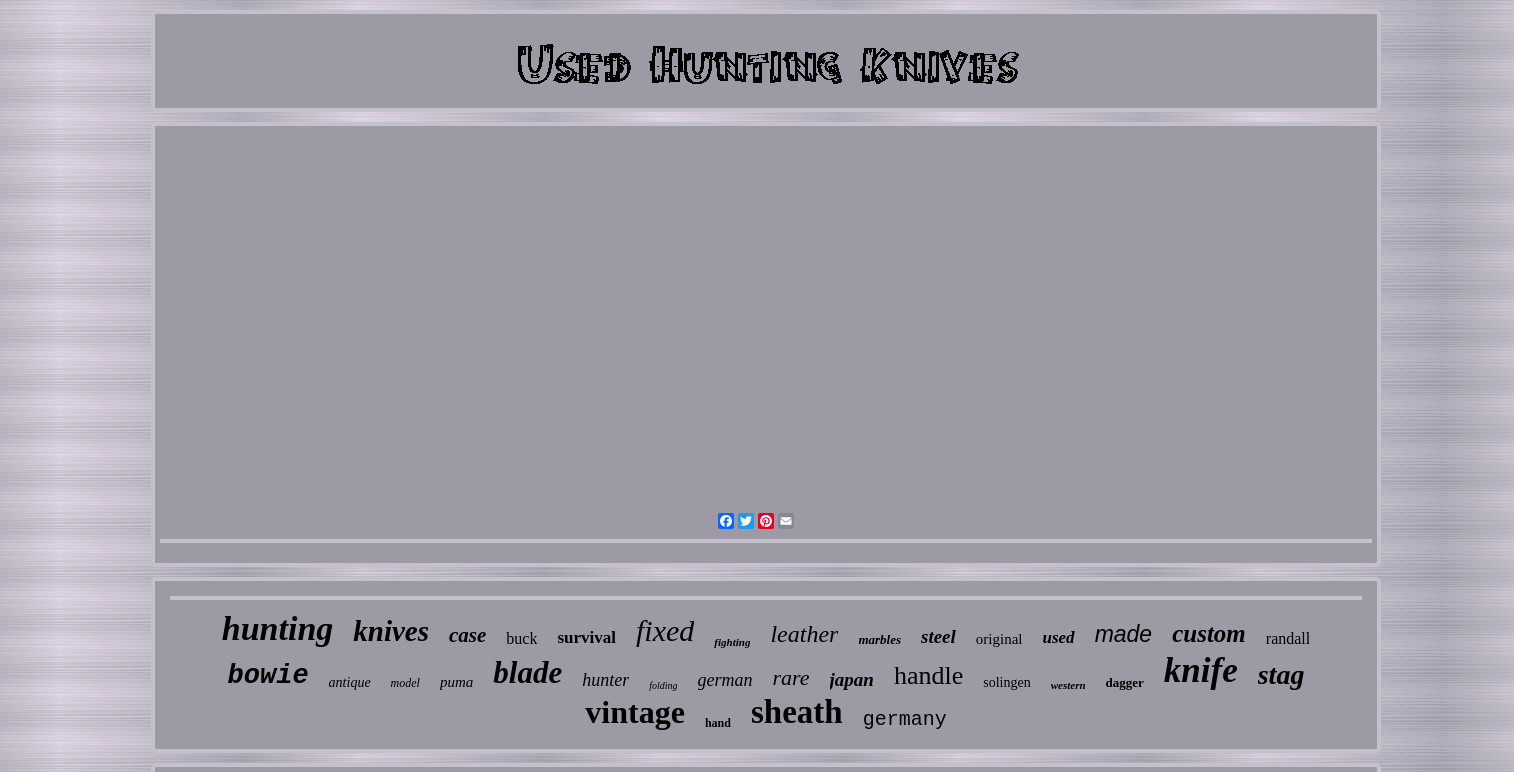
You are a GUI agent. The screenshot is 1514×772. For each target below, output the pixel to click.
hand (718, 723)
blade (527, 672)
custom (1209, 633)
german (725, 680)
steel (938, 636)
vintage (635, 712)
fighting (732, 642)
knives (391, 631)
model (405, 683)
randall (1288, 638)
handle (928, 675)
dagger (1125, 682)
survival (586, 637)
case (467, 635)
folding (663, 685)
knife (1201, 670)
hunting (278, 628)
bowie (268, 676)
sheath (797, 712)
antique (350, 682)
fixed (665, 630)
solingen (1006, 682)
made (1124, 634)
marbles (879, 639)
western (1068, 685)
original (999, 639)
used (1059, 637)
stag (1281, 674)
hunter (605, 680)
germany (905, 719)
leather (804, 634)
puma (456, 682)
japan (852, 679)
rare (791, 677)
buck (521, 638)
